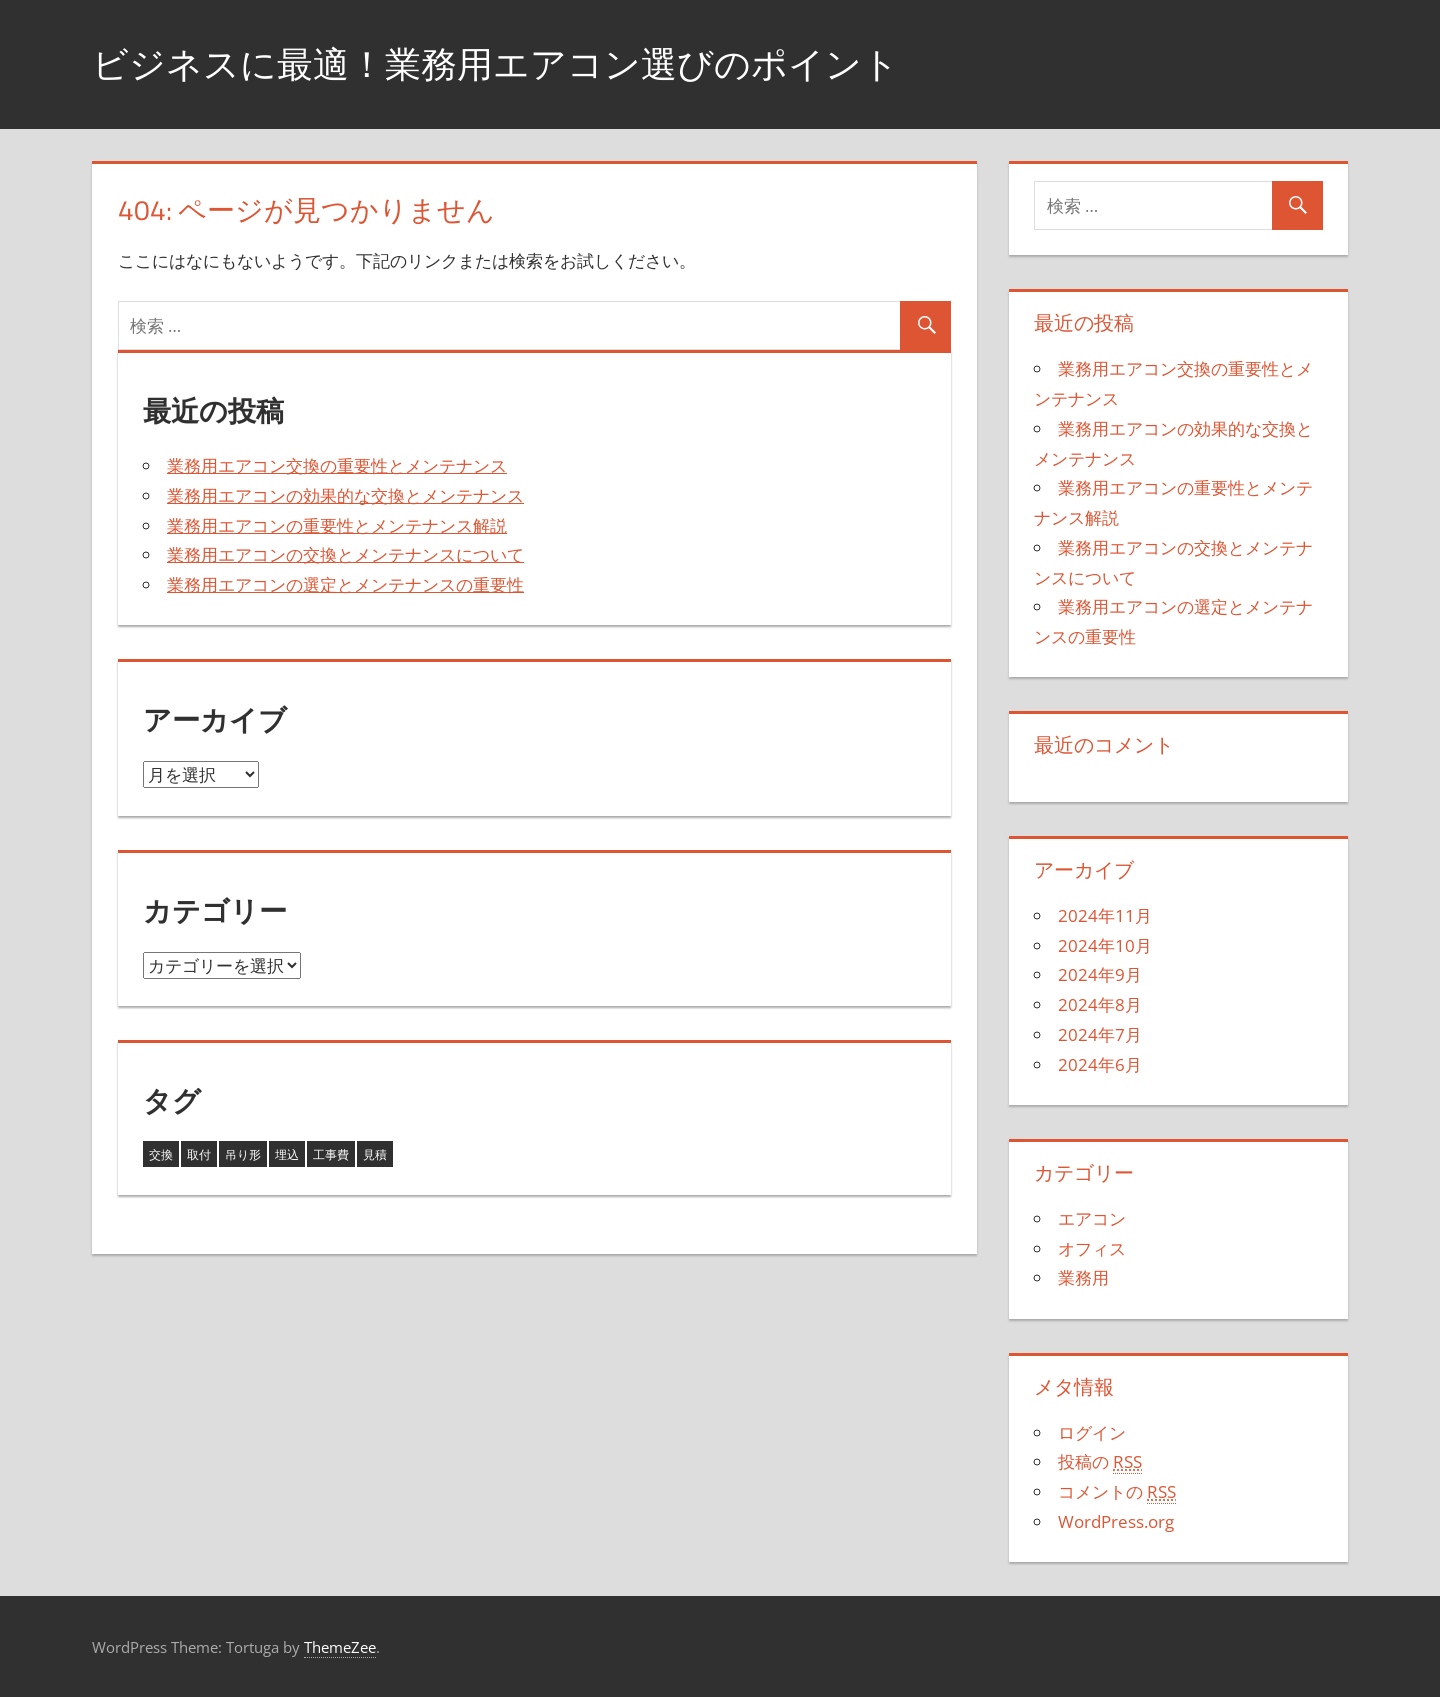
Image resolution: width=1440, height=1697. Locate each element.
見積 (375, 1154)
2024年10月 (1105, 945)
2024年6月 (1100, 1064)
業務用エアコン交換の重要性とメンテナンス (337, 465)
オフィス (1092, 1248)
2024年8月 (1100, 1004)
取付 (199, 1154)
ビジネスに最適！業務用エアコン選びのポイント (495, 63)
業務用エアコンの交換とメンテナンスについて (345, 554)
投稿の (1100, 1462)
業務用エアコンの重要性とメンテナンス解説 (337, 525)
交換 (161, 1154)
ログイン (1092, 1432)
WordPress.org (1116, 1521)
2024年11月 (1105, 915)
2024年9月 (1100, 974)
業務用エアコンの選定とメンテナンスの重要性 (345, 584)
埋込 (287, 1154)
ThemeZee (340, 1647)
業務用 (1083, 1277)
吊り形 (243, 1154)
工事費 (331, 1154)
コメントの (1117, 1492)
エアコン (1092, 1218)
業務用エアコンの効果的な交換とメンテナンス (345, 495)
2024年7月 (1100, 1034)
